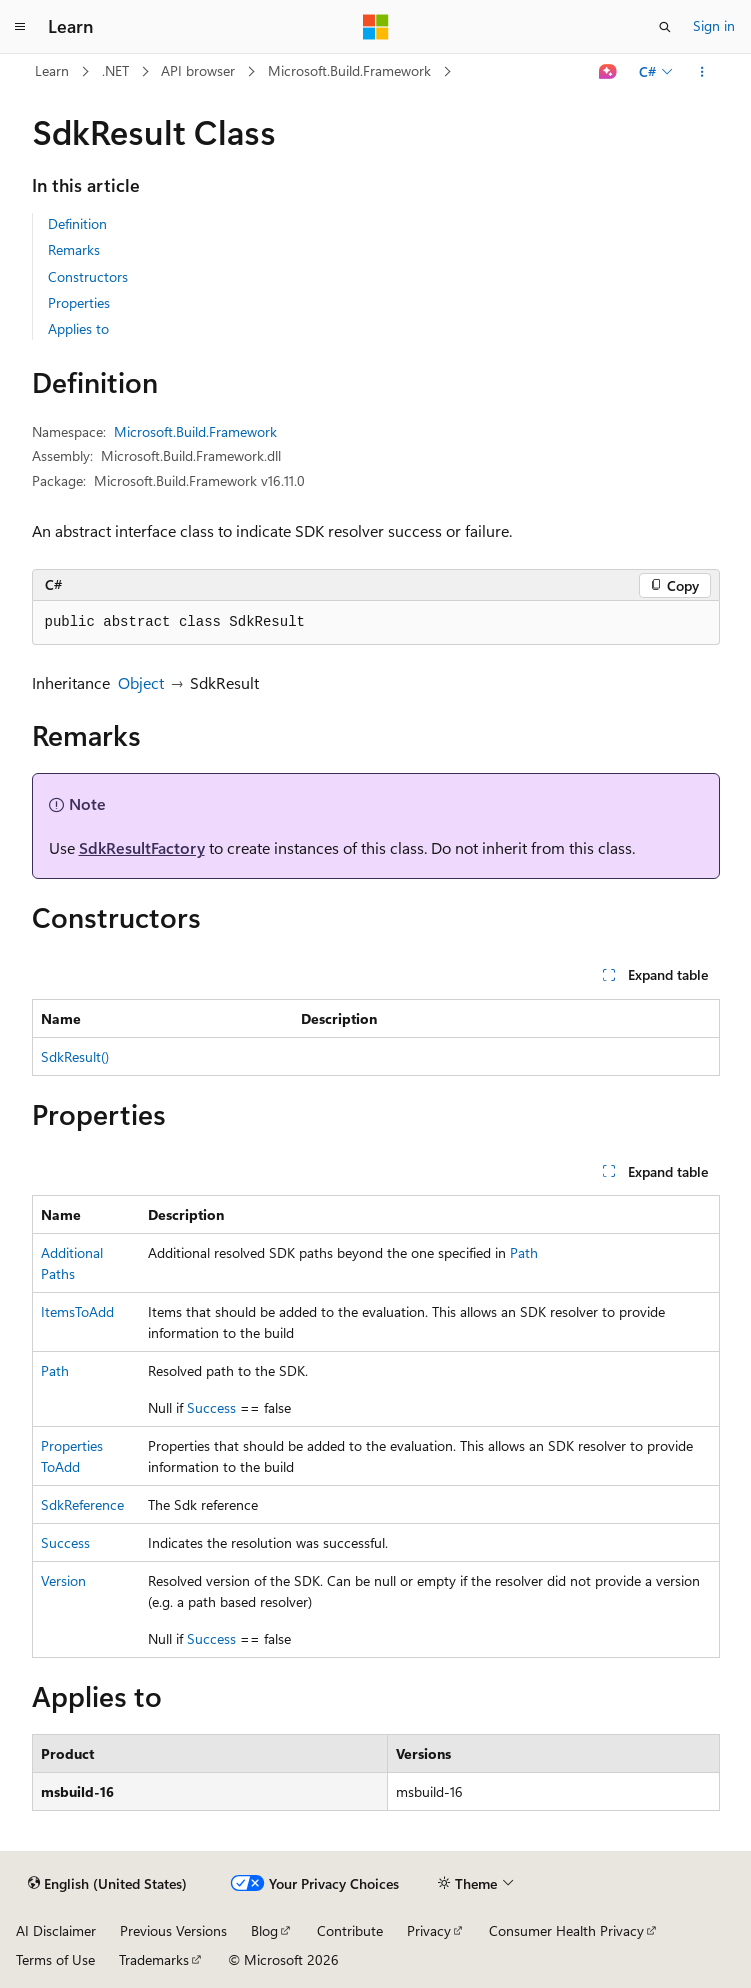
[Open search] (665, 27)
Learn (52, 70)
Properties (79, 302)
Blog (264, 1930)
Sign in (714, 25)
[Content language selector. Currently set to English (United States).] (107, 1884)
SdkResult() (75, 1056)
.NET (115, 70)
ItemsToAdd (77, 1311)
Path (524, 1252)
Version (63, 1580)
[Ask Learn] (607, 72)
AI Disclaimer (56, 1930)
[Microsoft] (376, 27)
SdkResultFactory (142, 847)
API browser (198, 70)
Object (141, 682)
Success (211, 1407)
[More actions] (701, 72)
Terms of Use (55, 1959)
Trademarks (154, 1959)
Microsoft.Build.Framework (349, 70)
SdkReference (82, 1504)
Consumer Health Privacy (566, 1930)
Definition (77, 223)
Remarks (74, 249)
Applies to (78, 328)
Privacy (429, 1930)
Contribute (350, 1930)
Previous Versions (173, 1930)
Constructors (88, 276)
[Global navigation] (20, 27)
